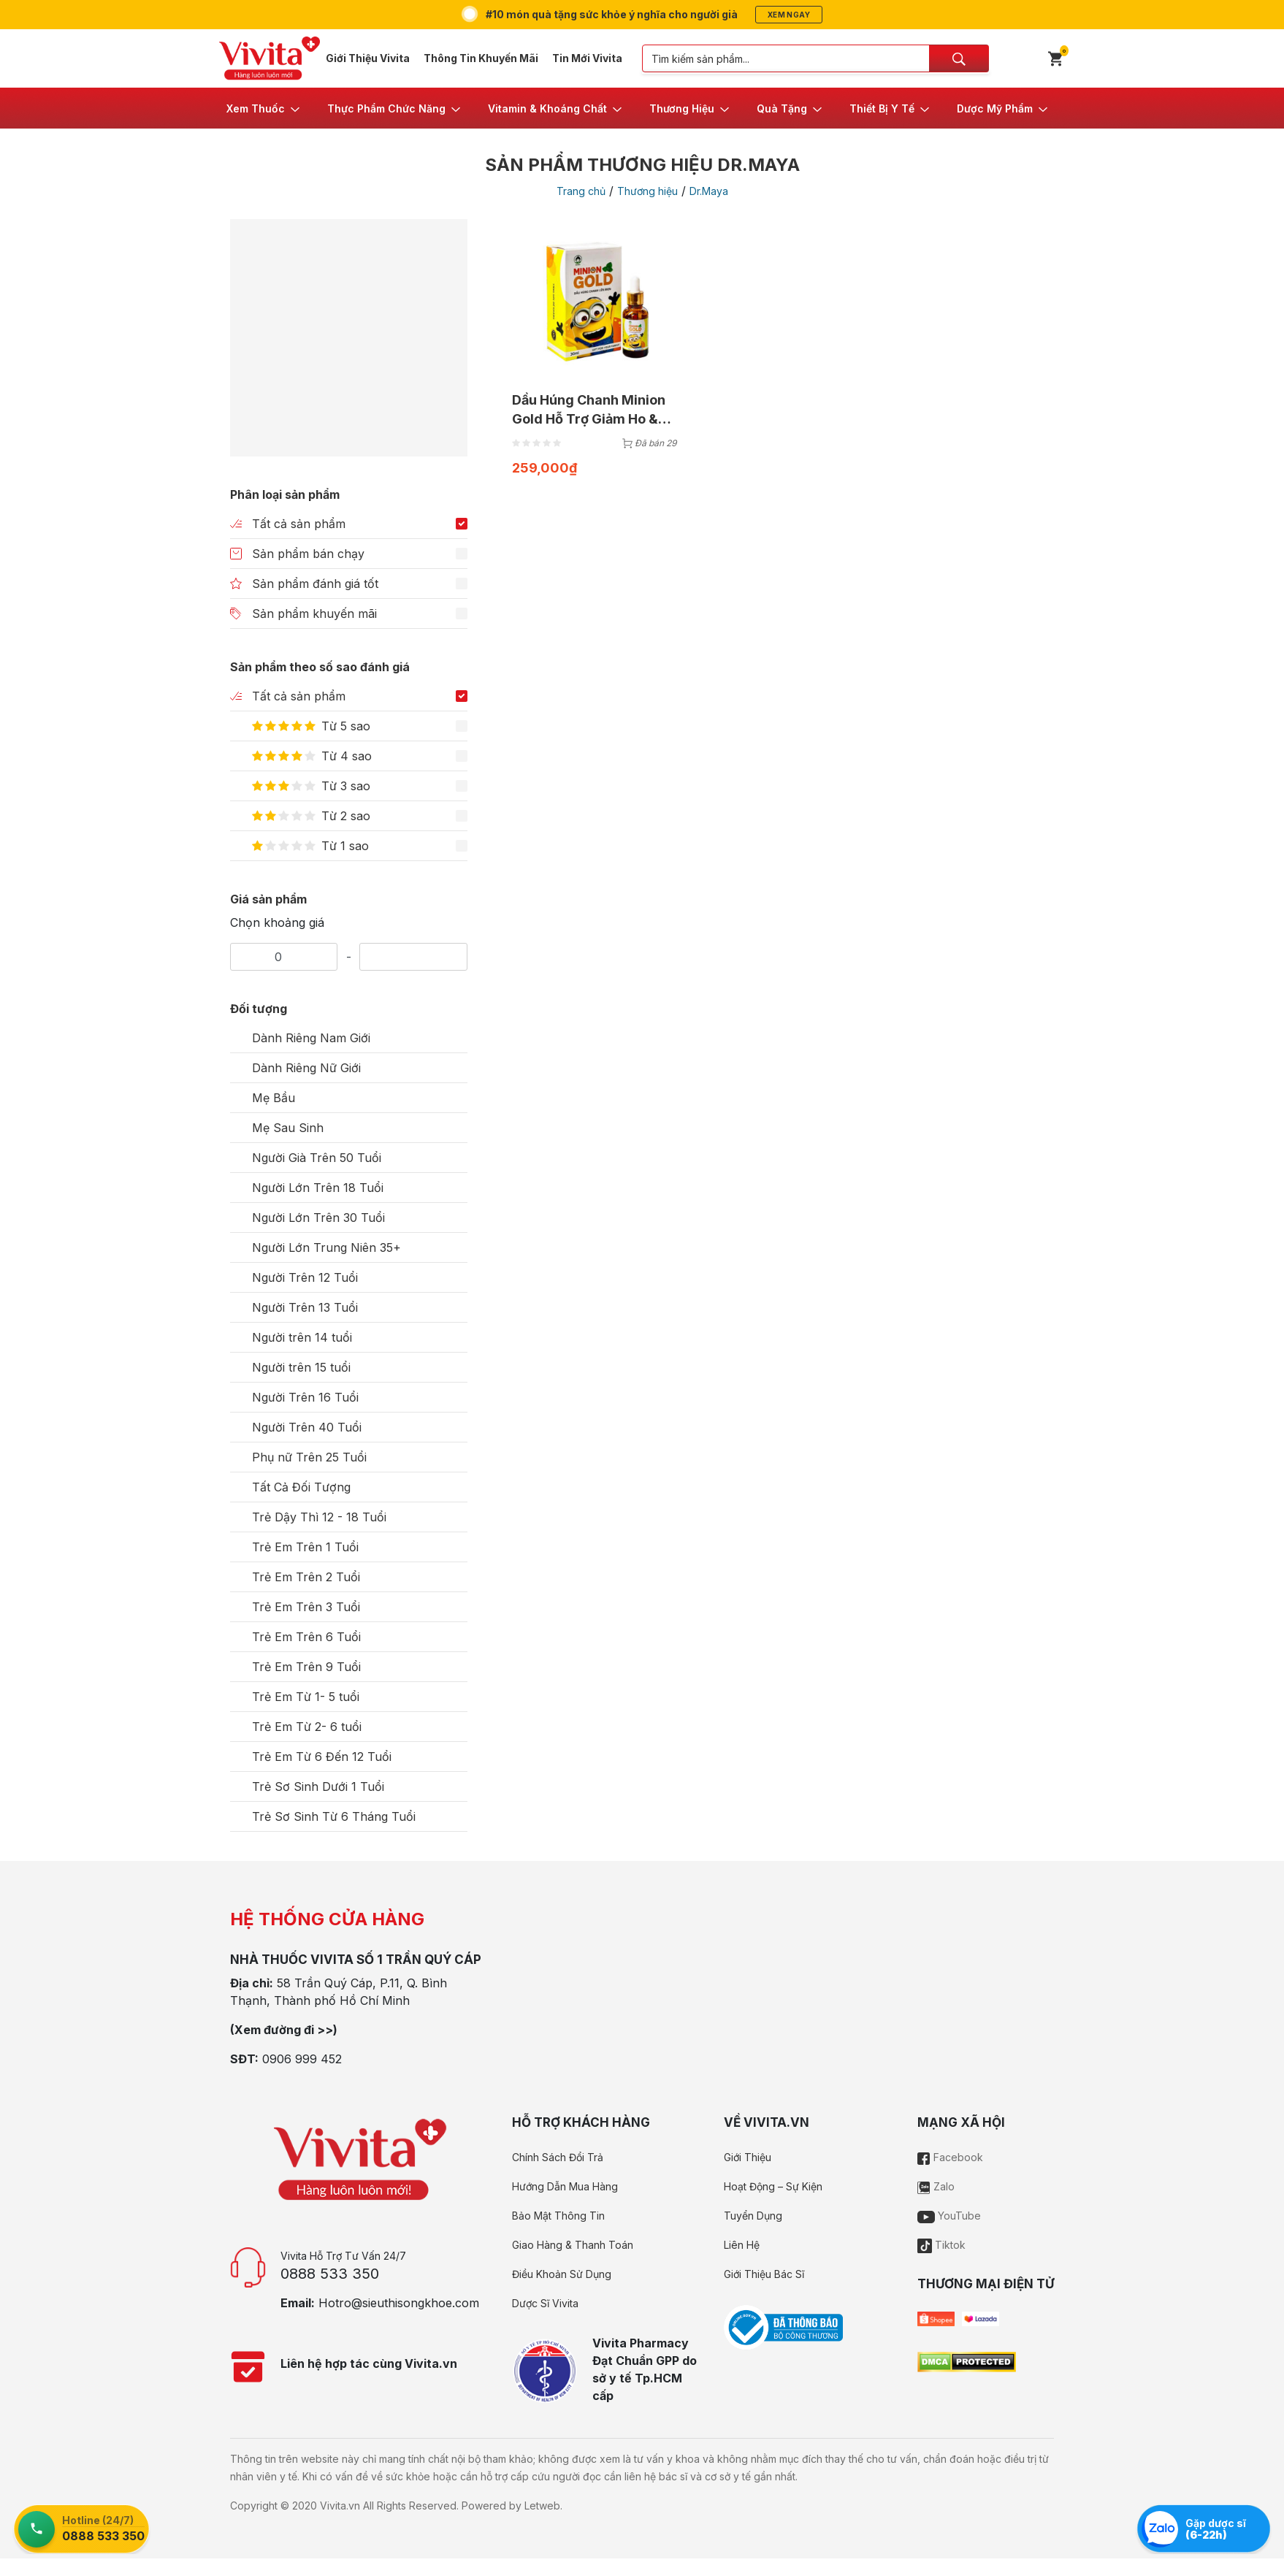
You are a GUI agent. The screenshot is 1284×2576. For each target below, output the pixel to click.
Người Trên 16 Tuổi (305, 1397)
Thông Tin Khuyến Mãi (481, 58)
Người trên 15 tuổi (301, 1367)
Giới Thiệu (747, 2157)
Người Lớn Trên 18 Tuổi (317, 1187)
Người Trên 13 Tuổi (305, 1307)
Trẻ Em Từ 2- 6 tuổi (307, 1726)
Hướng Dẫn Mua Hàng (565, 2186)
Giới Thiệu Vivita (368, 58)
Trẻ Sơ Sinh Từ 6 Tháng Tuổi (334, 1816)
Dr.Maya (708, 191)
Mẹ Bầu (273, 1097)
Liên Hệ (742, 2245)
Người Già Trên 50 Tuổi (316, 1157)
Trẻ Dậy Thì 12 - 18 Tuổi (319, 1517)
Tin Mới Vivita (587, 58)
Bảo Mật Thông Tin (558, 2215)
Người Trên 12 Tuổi (305, 1277)
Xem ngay (789, 14)
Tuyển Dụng (753, 2215)
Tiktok (941, 2245)
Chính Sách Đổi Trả (557, 2157)
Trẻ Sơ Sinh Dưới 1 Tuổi (318, 1786)
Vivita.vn (340, 2505)
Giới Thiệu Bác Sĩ (764, 2274)
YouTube (949, 2215)
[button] (264, 108)
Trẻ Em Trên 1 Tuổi (305, 1547)
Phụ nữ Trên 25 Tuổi (309, 1457)
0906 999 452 (302, 2059)
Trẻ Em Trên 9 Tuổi (306, 1666)
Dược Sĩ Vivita (545, 2303)
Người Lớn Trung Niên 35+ (326, 1247)
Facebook (950, 2157)
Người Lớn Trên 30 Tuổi (318, 1217)
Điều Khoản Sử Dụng (561, 2274)
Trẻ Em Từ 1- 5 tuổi (305, 1696)
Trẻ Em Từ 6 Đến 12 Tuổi (321, 1756)
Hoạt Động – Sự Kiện (773, 2186)
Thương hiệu (647, 191)
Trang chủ (581, 191)
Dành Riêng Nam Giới (311, 1038)
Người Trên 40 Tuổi (307, 1427)
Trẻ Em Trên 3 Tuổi (306, 1607)
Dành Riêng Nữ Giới (306, 1067)
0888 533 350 (329, 2273)
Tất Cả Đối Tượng (301, 1487)
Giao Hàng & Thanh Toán (572, 2245)
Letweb (542, 2505)
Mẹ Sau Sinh (288, 1127)
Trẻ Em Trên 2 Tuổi (306, 1577)
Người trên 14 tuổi (302, 1337)
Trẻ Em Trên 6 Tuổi (306, 1636)
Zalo (936, 2186)
